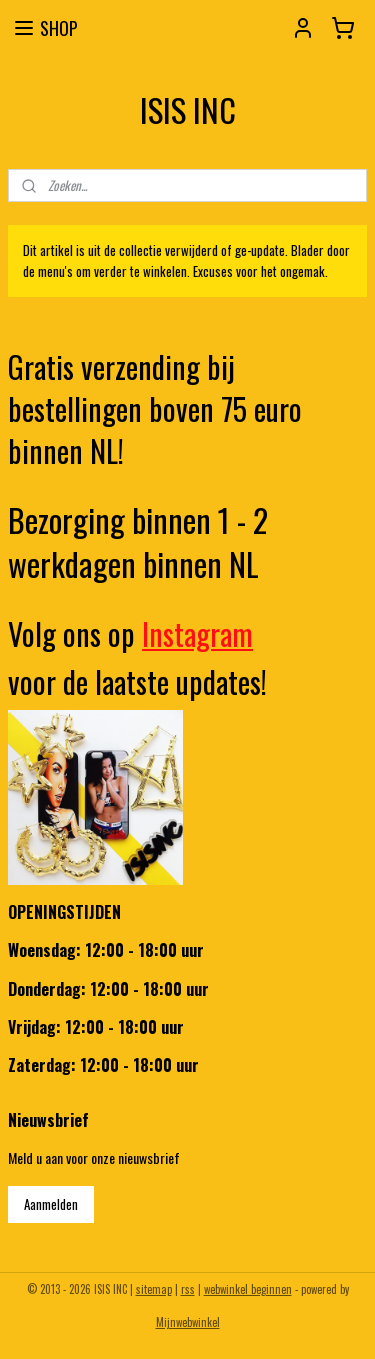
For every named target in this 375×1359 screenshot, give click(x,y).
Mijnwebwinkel (188, 1322)
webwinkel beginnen (248, 1289)
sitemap (154, 1289)
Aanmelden (51, 1204)
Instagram (197, 633)
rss (188, 1289)
